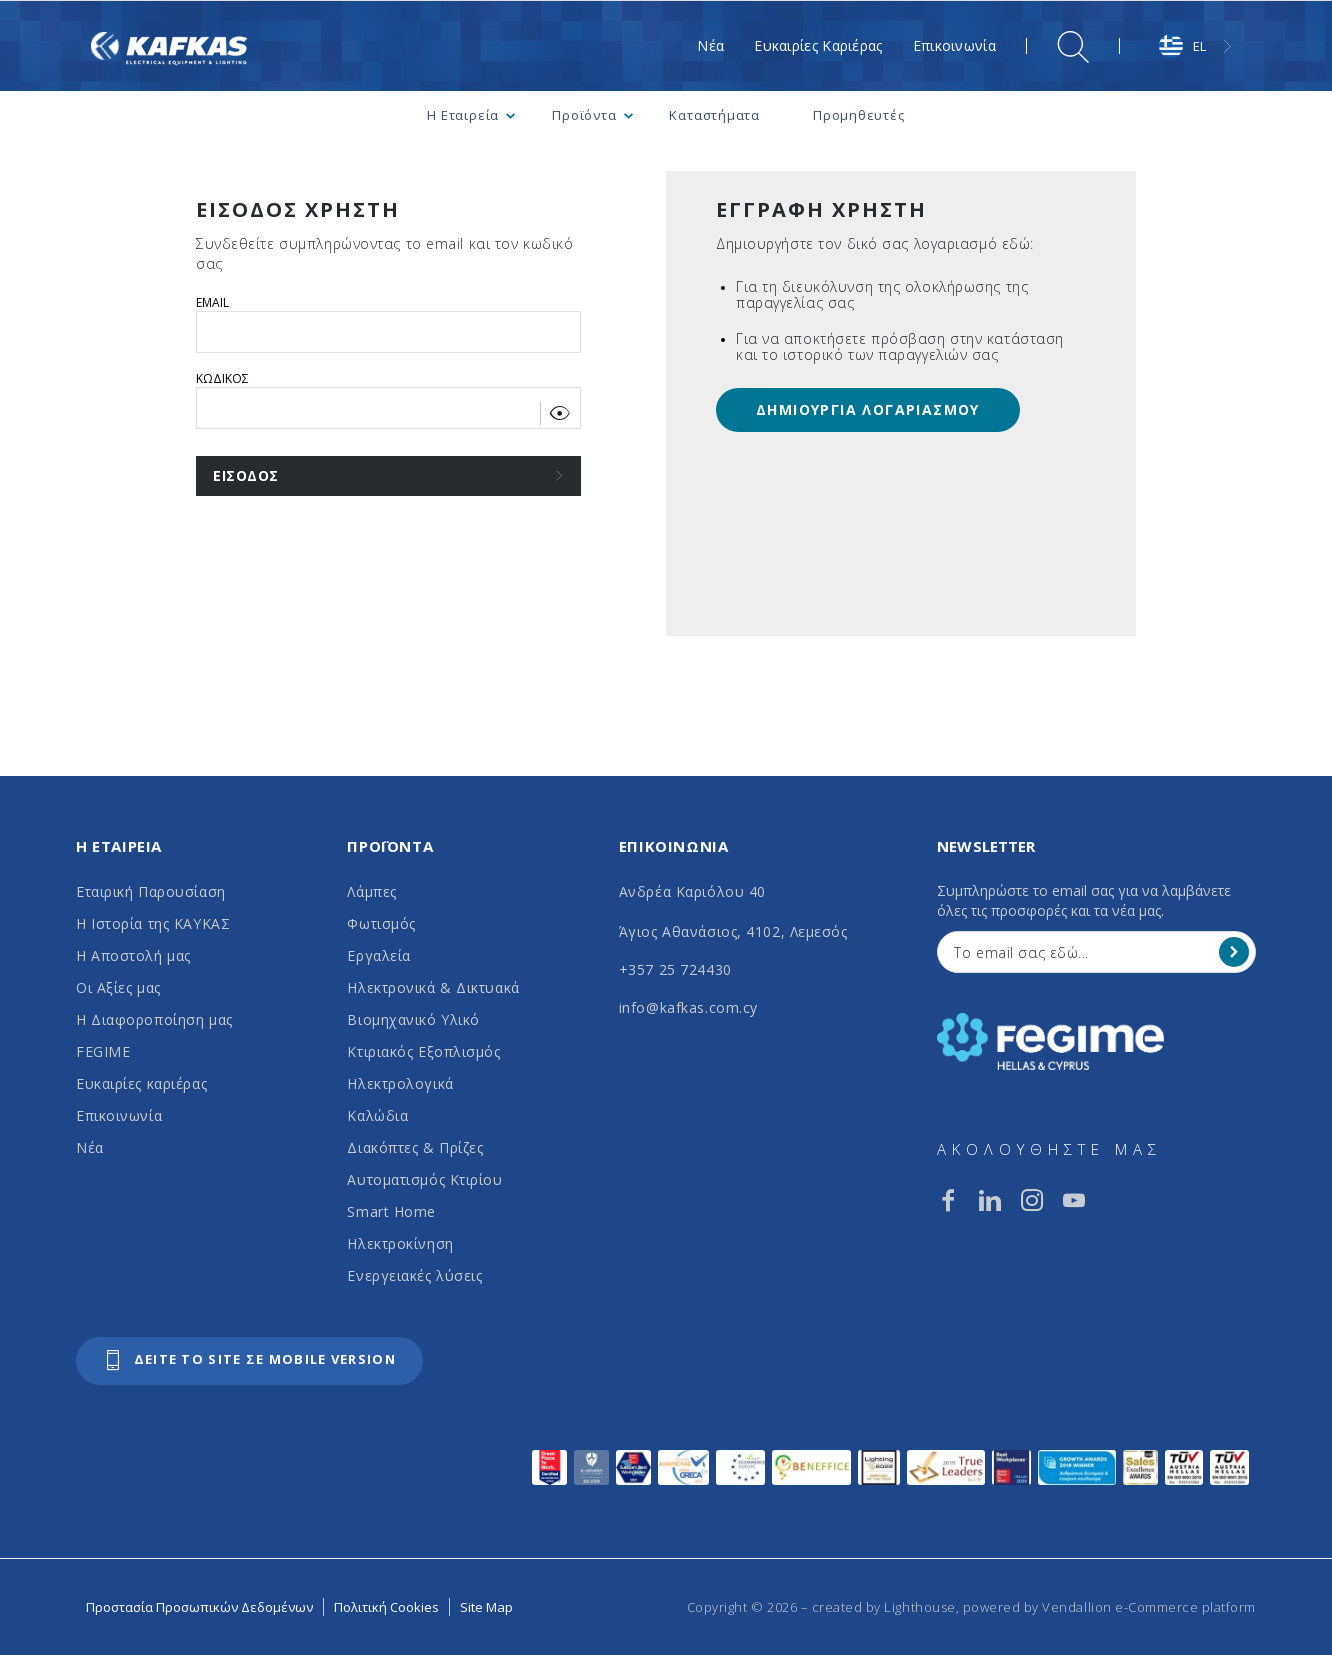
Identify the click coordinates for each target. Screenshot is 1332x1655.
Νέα (90, 1147)
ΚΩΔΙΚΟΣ (222, 378)
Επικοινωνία (119, 1115)
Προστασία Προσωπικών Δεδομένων (199, 1607)
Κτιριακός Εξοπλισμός (423, 1051)
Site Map (486, 1607)
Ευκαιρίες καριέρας (141, 1083)
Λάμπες (371, 891)
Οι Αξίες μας (118, 987)
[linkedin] (990, 1200)
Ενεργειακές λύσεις (414, 1275)
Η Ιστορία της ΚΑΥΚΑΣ (153, 923)
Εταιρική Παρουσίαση (151, 891)
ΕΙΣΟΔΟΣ (246, 475)
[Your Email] (1082, 952)
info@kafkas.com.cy (688, 1007)
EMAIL (212, 302)
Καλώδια (377, 1115)
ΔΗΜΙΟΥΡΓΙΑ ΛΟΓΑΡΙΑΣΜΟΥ (868, 409)
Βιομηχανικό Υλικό (413, 1019)
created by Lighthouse (884, 1607)
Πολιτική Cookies (386, 1607)
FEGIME (103, 1051)
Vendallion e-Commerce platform (1149, 1607)
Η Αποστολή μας (133, 955)
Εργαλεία (378, 955)
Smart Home (391, 1211)
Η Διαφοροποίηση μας (154, 1019)
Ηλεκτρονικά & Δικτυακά (433, 987)
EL (1182, 46)
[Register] (1234, 952)
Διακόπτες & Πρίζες (415, 1147)
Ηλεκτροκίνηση (400, 1243)
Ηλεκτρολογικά (400, 1083)
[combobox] (1197, 46)
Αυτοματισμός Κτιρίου (424, 1179)
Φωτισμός (381, 923)
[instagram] (1032, 1200)
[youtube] (1074, 1200)
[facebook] (948, 1200)
